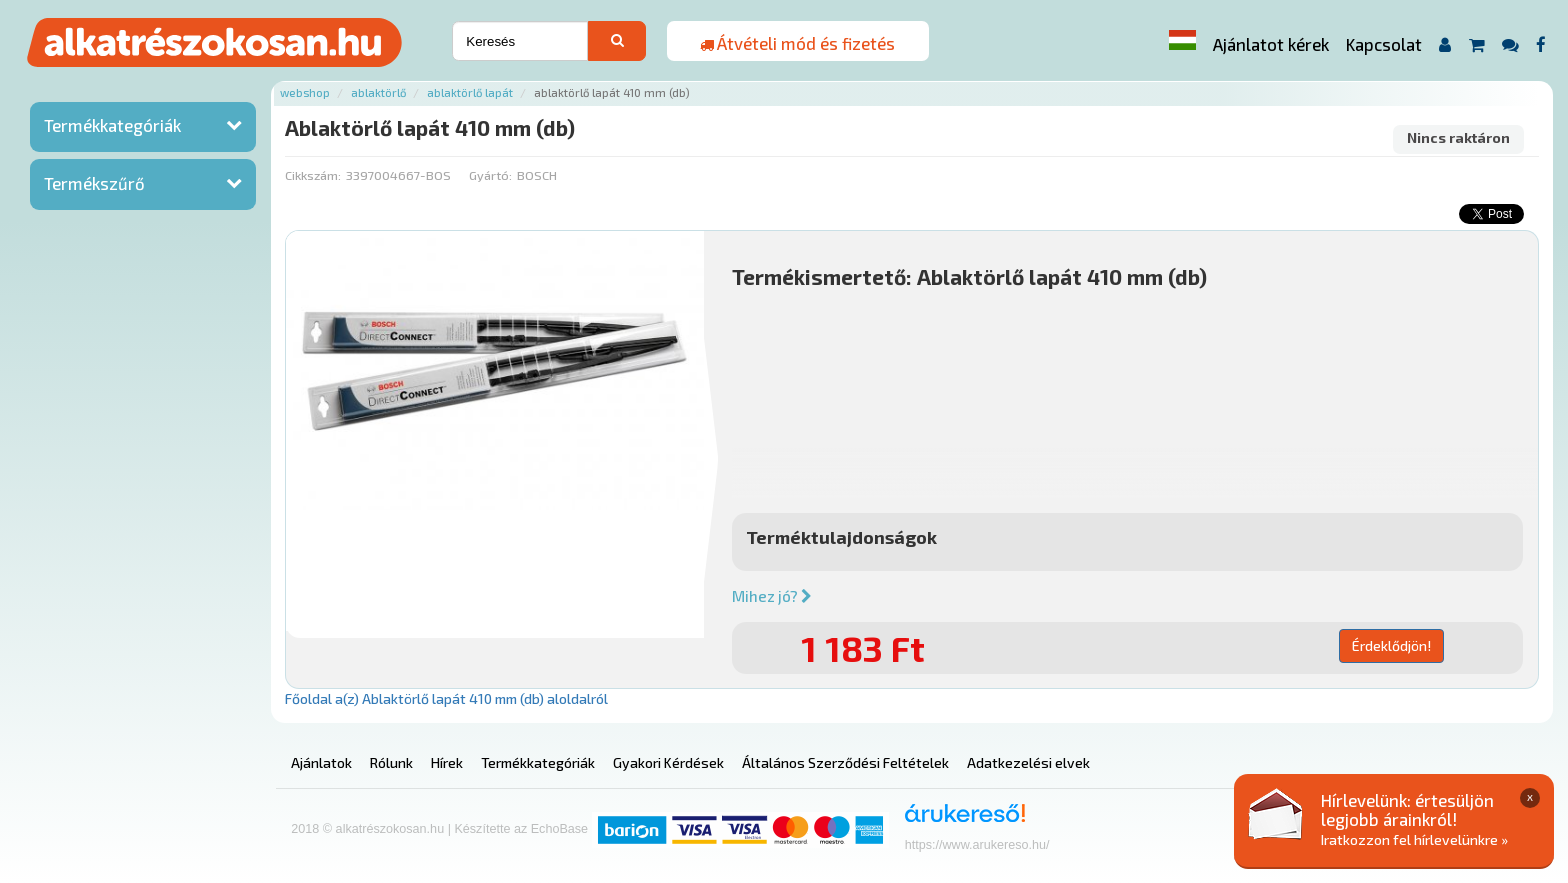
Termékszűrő (94, 183)
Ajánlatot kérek (1271, 44)
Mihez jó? (772, 596)
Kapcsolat (1384, 44)
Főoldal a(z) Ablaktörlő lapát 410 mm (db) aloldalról (446, 698)
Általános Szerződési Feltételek (845, 762)
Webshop (305, 92)
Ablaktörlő (378, 92)
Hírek (447, 762)
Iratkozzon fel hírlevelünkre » (1414, 839)
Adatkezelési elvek (1028, 762)
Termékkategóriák (112, 125)
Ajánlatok (321, 762)
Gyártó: (490, 175)
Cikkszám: (313, 175)
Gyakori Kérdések (668, 762)
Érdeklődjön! (1391, 645)
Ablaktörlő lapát (470, 92)
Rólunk (391, 762)
